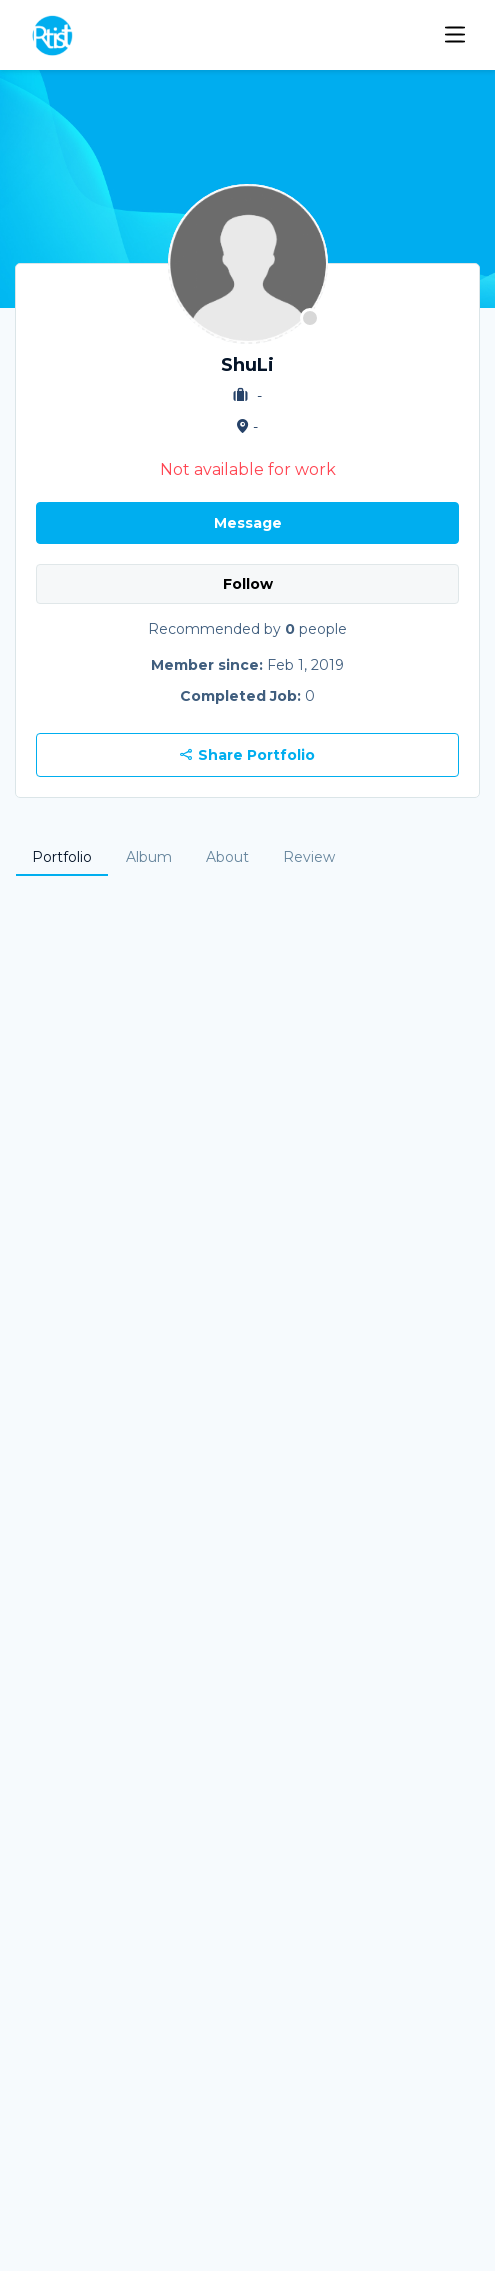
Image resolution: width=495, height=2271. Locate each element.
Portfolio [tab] (62, 857)
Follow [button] (248, 584)
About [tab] (227, 857)
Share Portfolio (247, 755)
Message (248, 523)
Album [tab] (149, 857)
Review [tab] (309, 857)
